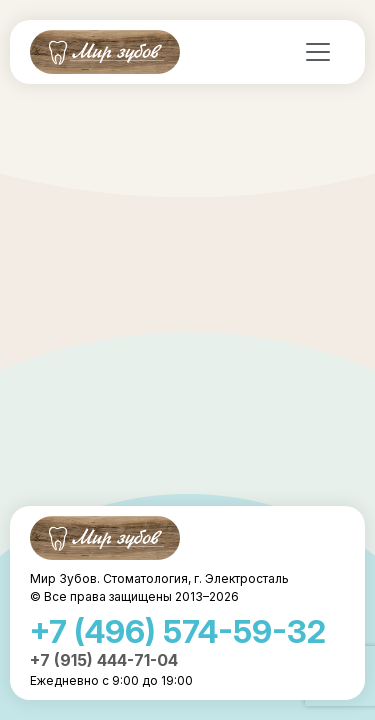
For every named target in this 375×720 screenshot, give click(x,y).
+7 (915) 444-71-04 (104, 660)
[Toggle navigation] (318, 52)
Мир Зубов (105, 52)
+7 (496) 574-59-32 (178, 631)
